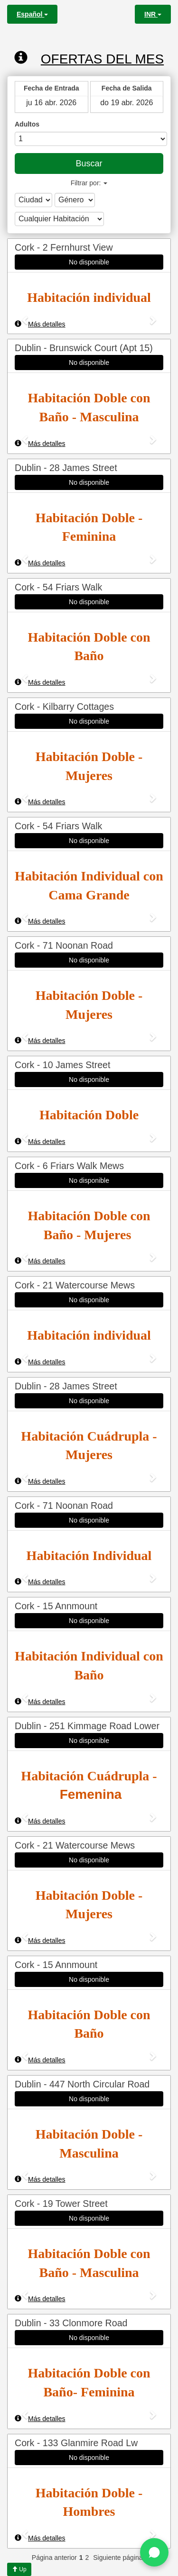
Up (19, 2569)
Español (32, 14)
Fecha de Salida (127, 88)
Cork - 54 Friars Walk (58, 587)
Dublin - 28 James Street (66, 468)
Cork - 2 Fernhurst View (64, 247)
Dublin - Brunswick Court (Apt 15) (84, 348)
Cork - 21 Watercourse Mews (75, 1285)
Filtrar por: (89, 183)
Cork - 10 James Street (62, 1065)
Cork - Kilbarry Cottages (64, 706)
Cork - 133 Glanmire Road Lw (76, 2443)
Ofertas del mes (89, 58)
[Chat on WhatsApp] (154, 2552)
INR (152, 14)
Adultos (27, 124)
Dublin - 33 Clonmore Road (71, 2323)
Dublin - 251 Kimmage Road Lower (87, 1726)
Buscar (88, 163)
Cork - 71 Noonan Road (64, 945)
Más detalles (40, 324)
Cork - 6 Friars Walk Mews (69, 1166)
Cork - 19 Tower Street (61, 2203)
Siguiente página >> (122, 2557)
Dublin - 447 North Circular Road (82, 2084)
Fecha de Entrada (51, 88)
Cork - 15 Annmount (56, 1606)
